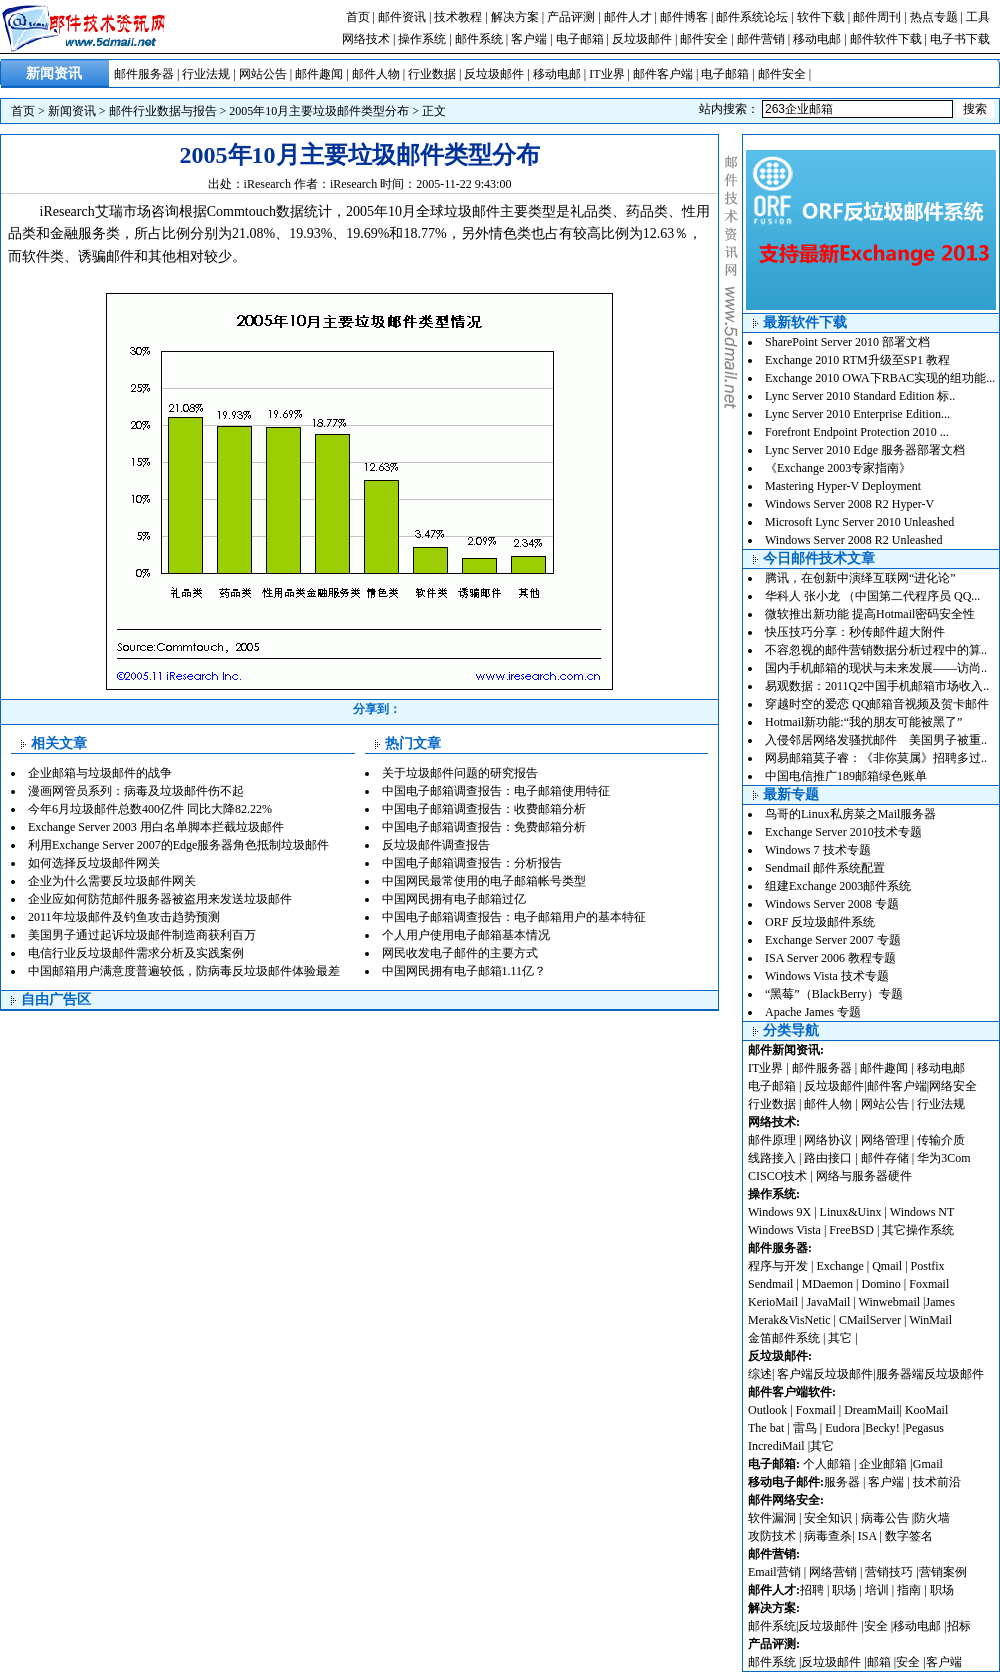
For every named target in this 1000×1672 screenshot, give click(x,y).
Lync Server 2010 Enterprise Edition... (857, 414)
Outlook (767, 1410)
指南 (909, 1590)
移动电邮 (817, 39)
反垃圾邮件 (642, 39)
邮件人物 (376, 74)
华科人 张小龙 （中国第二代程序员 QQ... (872, 596)
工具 (978, 17)
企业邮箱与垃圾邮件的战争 (100, 773)
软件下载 (821, 17)
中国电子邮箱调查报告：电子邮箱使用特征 (496, 791)
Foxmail (929, 1284)
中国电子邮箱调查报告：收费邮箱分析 (484, 809)
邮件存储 (885, 1158)
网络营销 (833, 1572)
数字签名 (909, 1536)
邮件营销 (761, 39)
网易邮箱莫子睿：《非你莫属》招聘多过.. (876, 758)
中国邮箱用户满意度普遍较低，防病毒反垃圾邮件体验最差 (184, 971)
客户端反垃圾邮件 (825, 1374)
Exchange (839, 1266)
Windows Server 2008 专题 (832, 904)
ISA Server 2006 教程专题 (830, 958)
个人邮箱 (827, 1464)
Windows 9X (779, 1212)
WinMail (930, 1320)
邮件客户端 (663, 74)
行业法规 (206, 74)
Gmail (928, 1464)
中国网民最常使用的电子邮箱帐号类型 (484, 881)
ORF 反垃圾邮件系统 (820, 922)
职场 (844, 1590)
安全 (876, 1626)
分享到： (377, 709)
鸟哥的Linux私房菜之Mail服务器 (850, 814)
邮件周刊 (877, 17)
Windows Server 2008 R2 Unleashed (854, 540)
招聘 (812, 1590)
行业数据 (432, 74)
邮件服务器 (144, 74)
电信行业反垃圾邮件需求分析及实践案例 (136, 953)
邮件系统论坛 (752, 17)
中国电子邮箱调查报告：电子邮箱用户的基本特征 (514, 917)
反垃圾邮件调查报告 (436, 845)
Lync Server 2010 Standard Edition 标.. (860, 396)
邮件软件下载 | (890, 39)
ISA (869, 1536)
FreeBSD (851, 1230)
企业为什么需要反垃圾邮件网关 (112, 881)
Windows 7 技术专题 (818, 850)
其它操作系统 (918, 1230)
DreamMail (871, 1410)
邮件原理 (772, 1140)
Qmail (887, 1266)
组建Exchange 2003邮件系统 (838, 886)
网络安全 (953, 1086)
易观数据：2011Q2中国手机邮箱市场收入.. (877, 686)
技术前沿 (937, 1482)
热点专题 (934, 17)
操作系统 (422, 39)
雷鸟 (805, 1428)
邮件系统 (479, 39)
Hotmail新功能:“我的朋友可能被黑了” (863, 722)
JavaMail (828, 1302)
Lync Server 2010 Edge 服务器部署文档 (865, 450)
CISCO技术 (777, 1176)
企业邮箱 (883, 1464)
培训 (877, 1590)
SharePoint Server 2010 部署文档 (847, 342)
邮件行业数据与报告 (163, 111)
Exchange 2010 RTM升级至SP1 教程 (857, 360)
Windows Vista (786, 1230)
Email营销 (774, 1572)
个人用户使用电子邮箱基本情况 (466, 935)
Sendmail (770, 1284)
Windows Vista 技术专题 (827, 976)
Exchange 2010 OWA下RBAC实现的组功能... (880, 378)
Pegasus (924, 1428)
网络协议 (828, 1140)
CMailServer (870, 1320)
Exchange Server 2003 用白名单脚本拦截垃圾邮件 (156, 827)
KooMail (926, 1410)
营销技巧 (889, 1572)
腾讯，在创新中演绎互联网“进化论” (860, 578)
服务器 (842, 1482)
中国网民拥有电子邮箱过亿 (454, 899)
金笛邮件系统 (784, 1338)
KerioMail (773, 1302)
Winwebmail (890, 1302)
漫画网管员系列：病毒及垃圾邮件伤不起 (136, 791)
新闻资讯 (72, 111)
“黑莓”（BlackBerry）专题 (834, 994)
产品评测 (571, 17)
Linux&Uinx (851, 1212)
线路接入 (772, 1158)
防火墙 (932, 1518)
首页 (358, 17)
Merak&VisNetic (789, 1320)
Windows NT (922, 1212)
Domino (880, 1284)
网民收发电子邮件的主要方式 (460, 953)
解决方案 (515, 17)
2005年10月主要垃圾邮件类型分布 (319, 111)
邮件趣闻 (319, 74)
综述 (760, 1374)
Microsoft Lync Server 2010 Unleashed (859, 522)
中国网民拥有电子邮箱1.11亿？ (464, 971)
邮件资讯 (402, 17)
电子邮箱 (580, 39)
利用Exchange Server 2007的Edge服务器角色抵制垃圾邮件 (178, 845)
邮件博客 (684, 17)
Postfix (928, 1266)
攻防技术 (772, 1536)
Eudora (844, 1428)
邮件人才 (628, 17)
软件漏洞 (772, 1518)
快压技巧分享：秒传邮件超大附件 (855, 632)
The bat (766, 1428)
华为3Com (943, 1158)
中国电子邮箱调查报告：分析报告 (472, 863)
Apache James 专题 (813, 1012)
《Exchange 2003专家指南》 (838, 468)
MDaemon (827, 1284)
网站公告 (263, 74)
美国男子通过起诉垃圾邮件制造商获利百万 (142, 935)
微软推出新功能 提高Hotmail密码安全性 (870, 614)
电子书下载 (960, 39)
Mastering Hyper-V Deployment (843, 486)
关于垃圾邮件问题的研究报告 (460, 773)
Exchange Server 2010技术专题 (843, 832)
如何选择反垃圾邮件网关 (94, 863)
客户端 (529, 39)
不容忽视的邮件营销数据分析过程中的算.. (876, 650)
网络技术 (366, 39)
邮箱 (879, 1662)
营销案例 (943, 1572)
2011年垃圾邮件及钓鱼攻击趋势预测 (124, 917)
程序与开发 (778, 1266)
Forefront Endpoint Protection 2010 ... (857, 432)
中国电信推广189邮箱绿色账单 (846, 776)
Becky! (884, 1428)
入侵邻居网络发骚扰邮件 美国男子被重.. (876, 740)
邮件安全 (704, 39)
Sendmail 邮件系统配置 (825, 868)
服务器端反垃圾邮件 (930, 1374)
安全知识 (828, 1518)
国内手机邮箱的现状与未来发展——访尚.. (876, 668)
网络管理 (885, 1140)
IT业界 (606, 74)
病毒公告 (885, 1518)
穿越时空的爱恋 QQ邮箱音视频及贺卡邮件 (877, 704)
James (940, 1302)
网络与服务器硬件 (864, 1176)
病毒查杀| (830, 1536)
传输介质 (941, 1140)
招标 (959, 1626)
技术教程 (458, 17)
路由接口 (828, 1158)
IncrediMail (776, 1446)
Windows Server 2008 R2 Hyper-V (849, 504)
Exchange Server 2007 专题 (833, 940)
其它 (840, 1338)
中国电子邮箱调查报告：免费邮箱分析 (484, 827)
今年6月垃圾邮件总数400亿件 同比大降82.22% (150, 809)
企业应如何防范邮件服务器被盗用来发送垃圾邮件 (160, 899)
